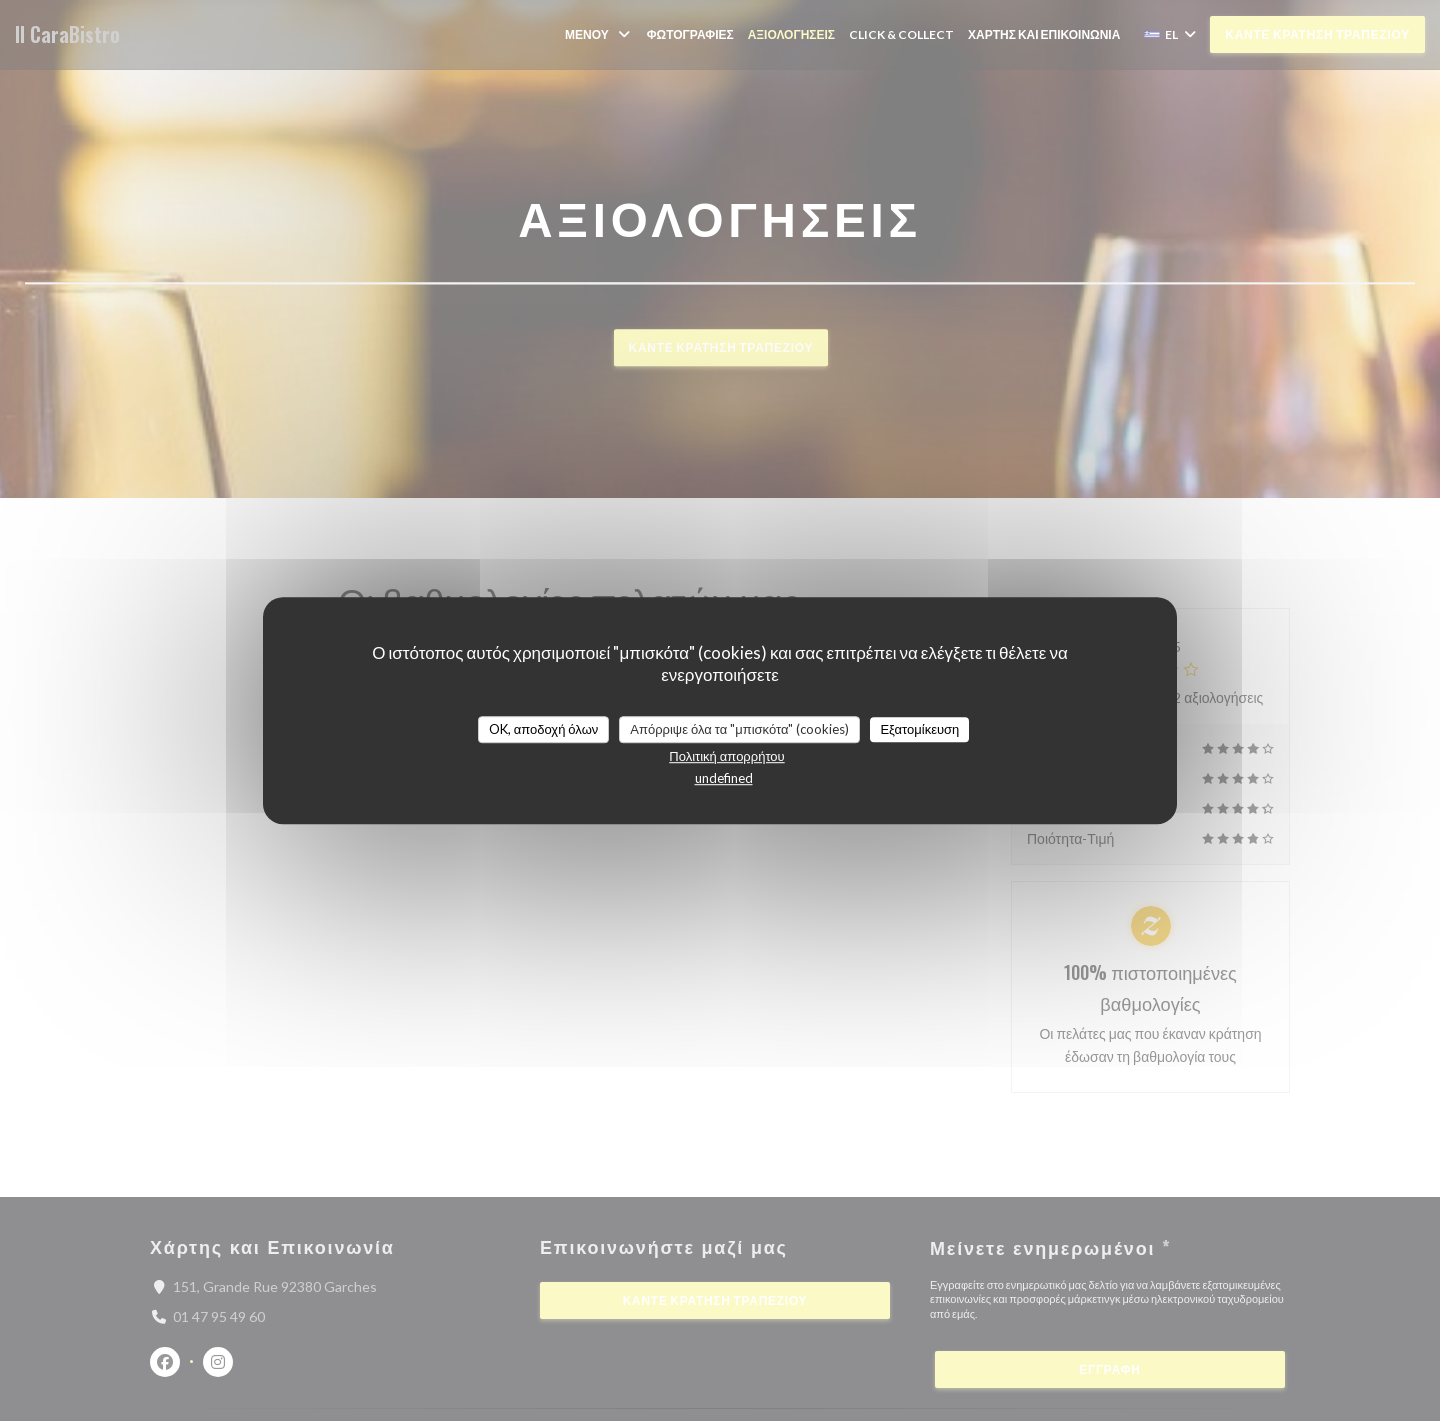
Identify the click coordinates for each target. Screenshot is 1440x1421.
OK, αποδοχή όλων (544, 729)
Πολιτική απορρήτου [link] (726, 756)
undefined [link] (724, 778)
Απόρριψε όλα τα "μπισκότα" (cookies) (739, 729)
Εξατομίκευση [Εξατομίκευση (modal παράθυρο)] (919, 729)
